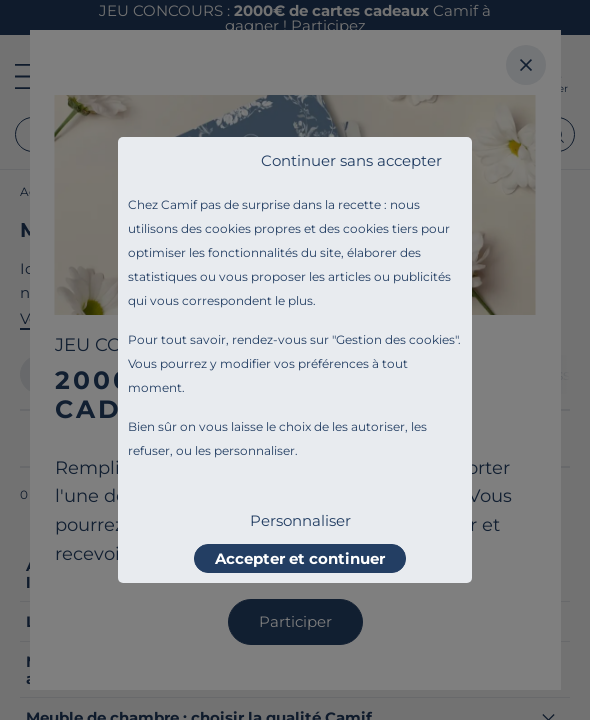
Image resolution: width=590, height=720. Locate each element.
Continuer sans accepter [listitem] (351, 160)
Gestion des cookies (395, 339)
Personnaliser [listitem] (300, 520)
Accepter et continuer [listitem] (300, 558)
